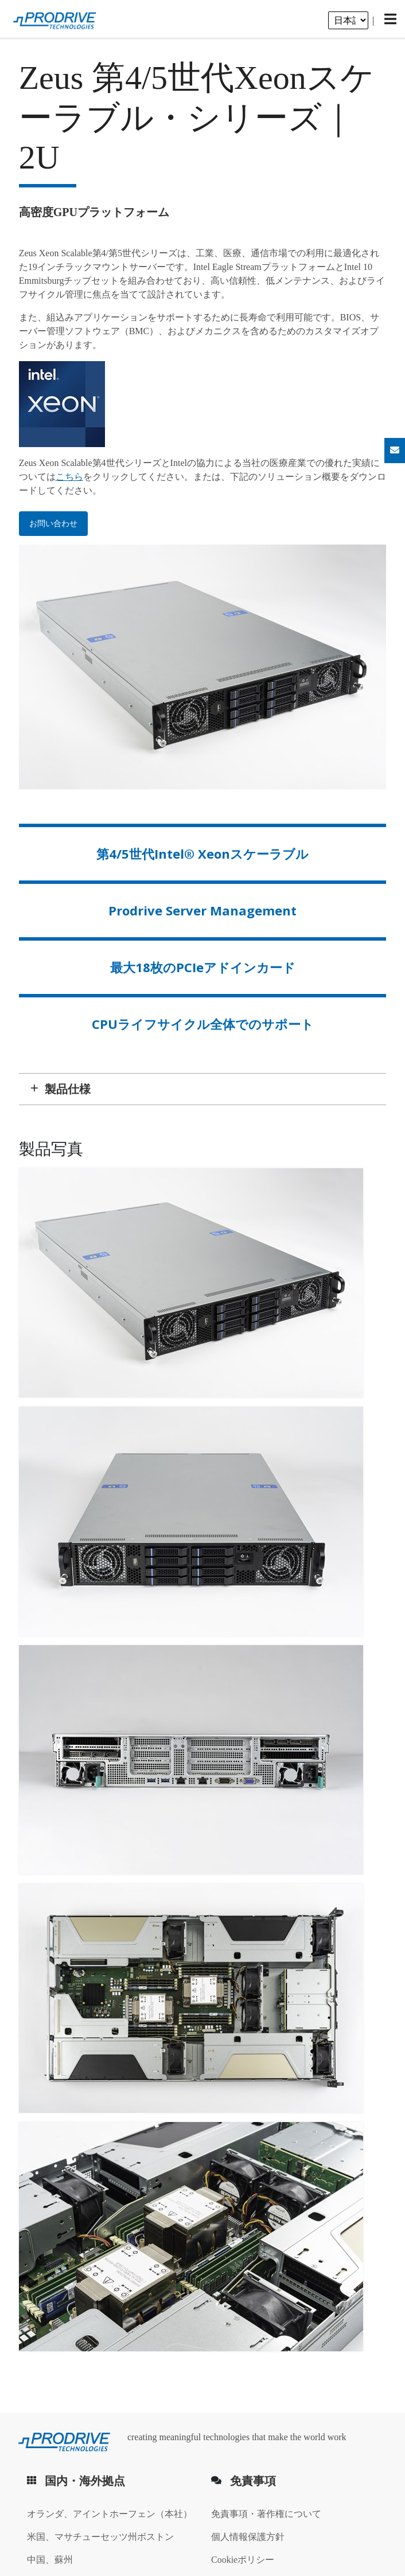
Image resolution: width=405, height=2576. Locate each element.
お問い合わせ (53, 523)
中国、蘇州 (50, 2560)
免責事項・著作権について (266, 2514)
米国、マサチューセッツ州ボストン (100, 2537)
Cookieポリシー (242, 2560)
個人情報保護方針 (248, 2537)
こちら (69, 476)
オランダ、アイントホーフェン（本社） (109, 2514)
